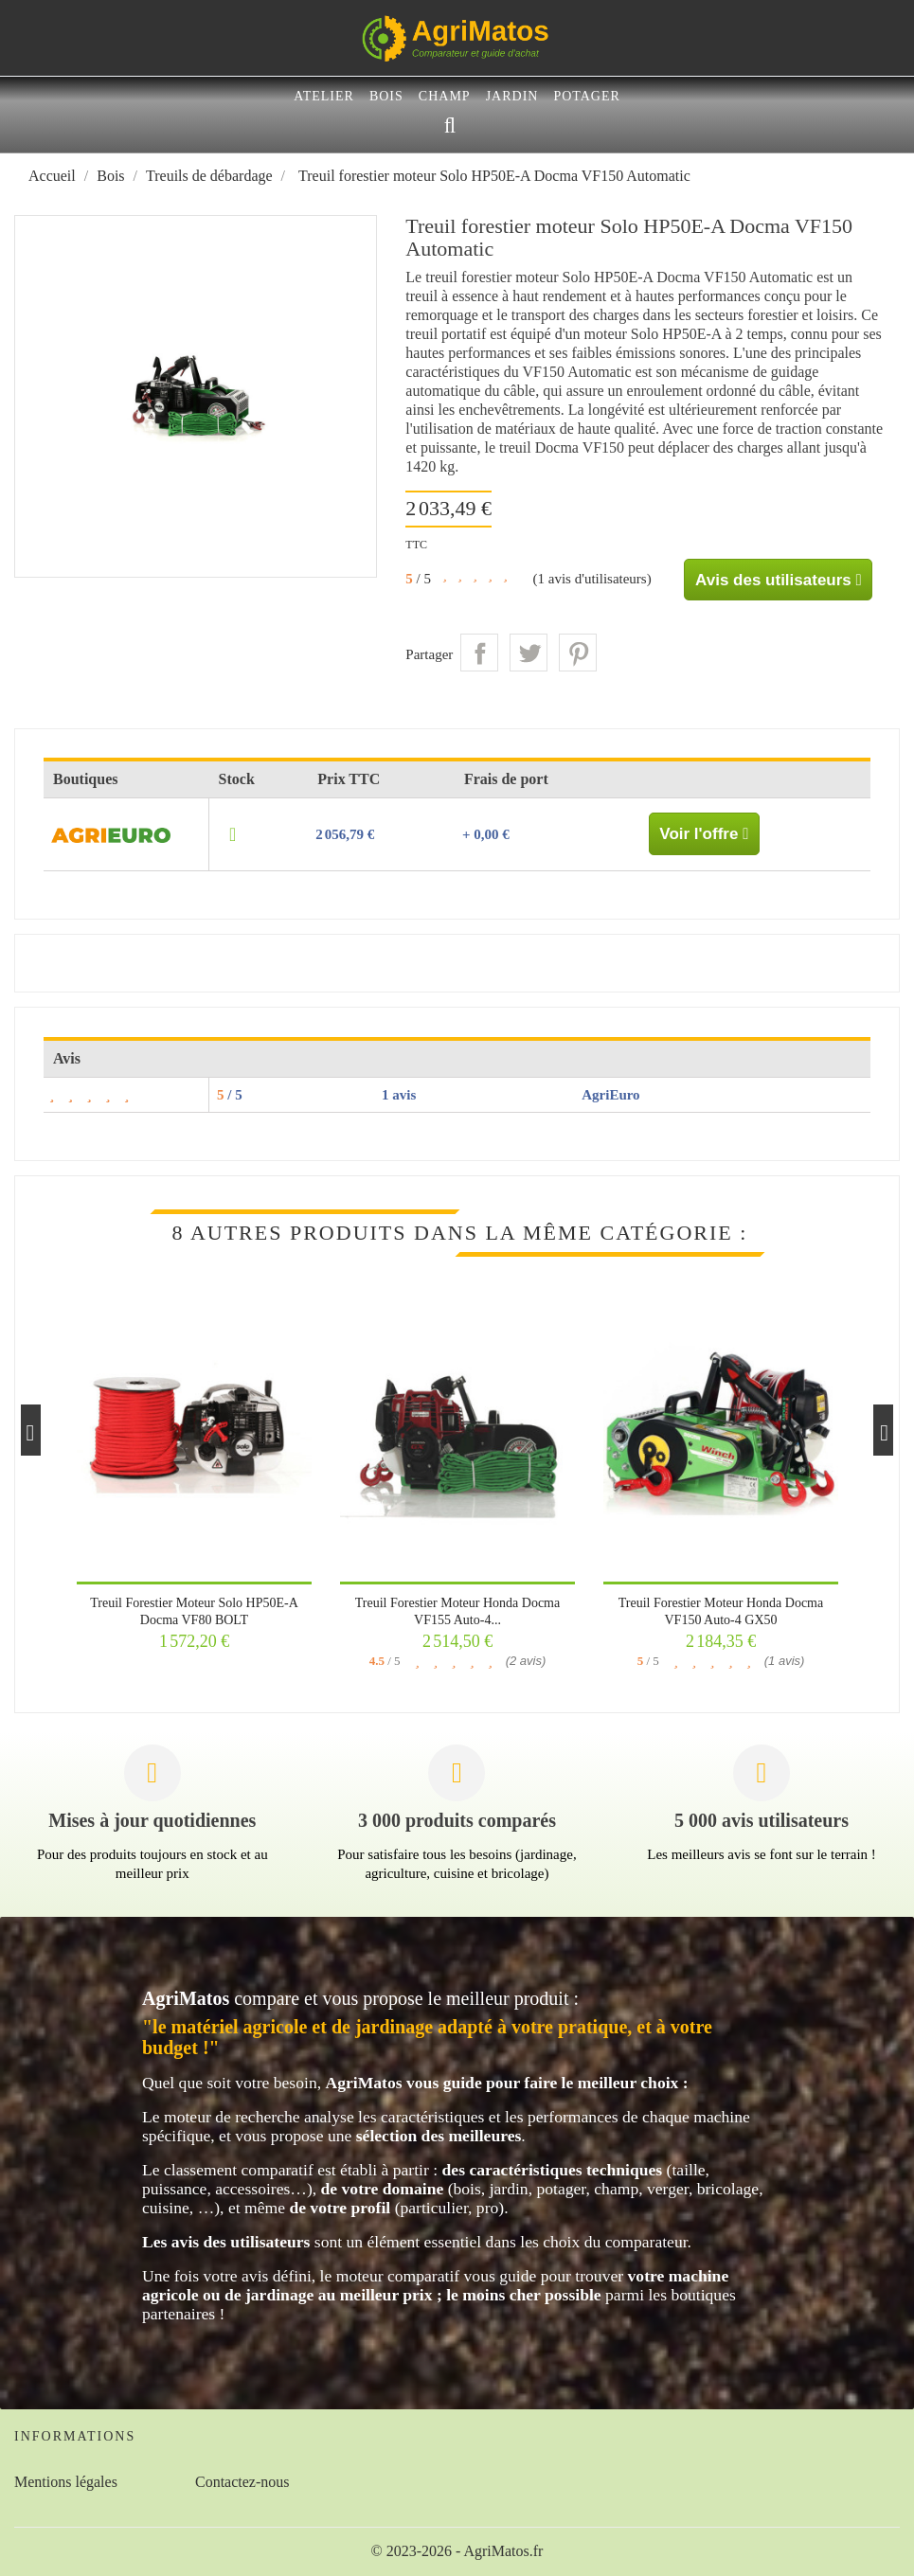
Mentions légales (65, 2482)
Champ (445, 96)
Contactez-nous (242, 2482)
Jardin (512, 96)
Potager (586, 96)
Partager (479, 653)
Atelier (324, 96)
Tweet (529, 653)
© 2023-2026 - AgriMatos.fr (457, 2551)
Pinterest (578, 653)
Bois (386, 96)
